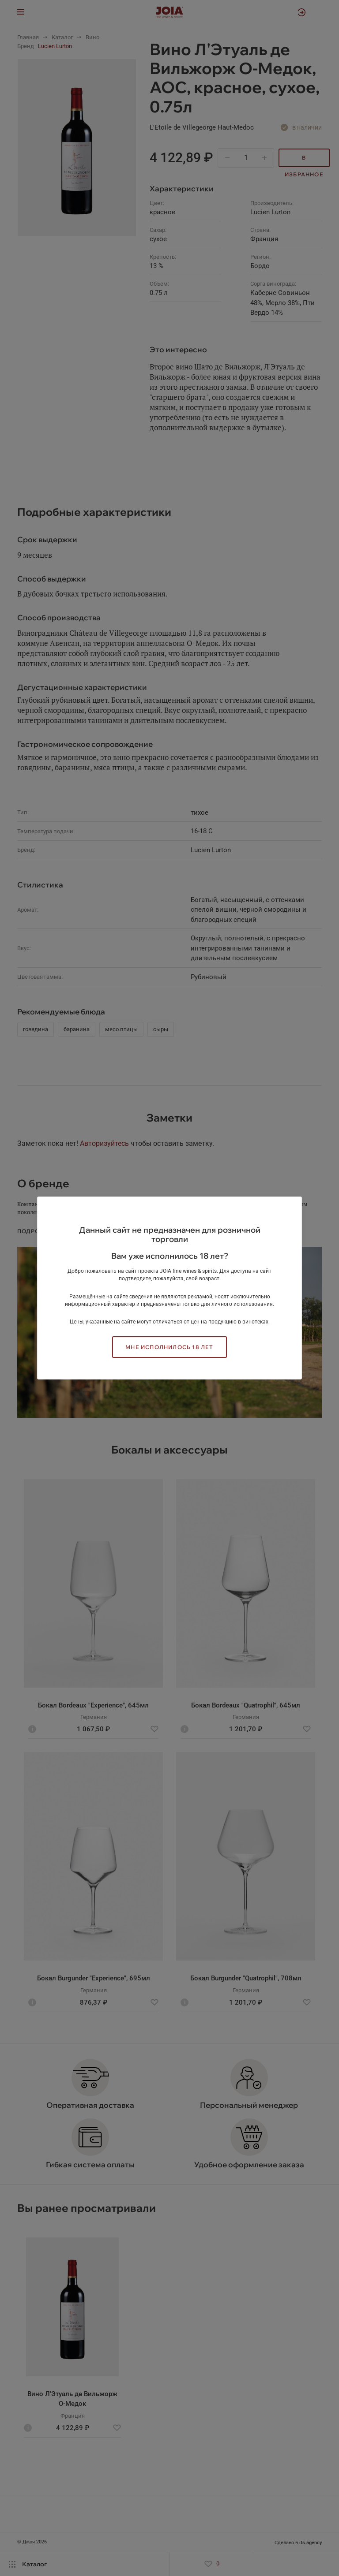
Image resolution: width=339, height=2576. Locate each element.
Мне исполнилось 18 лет (169, 1347)
